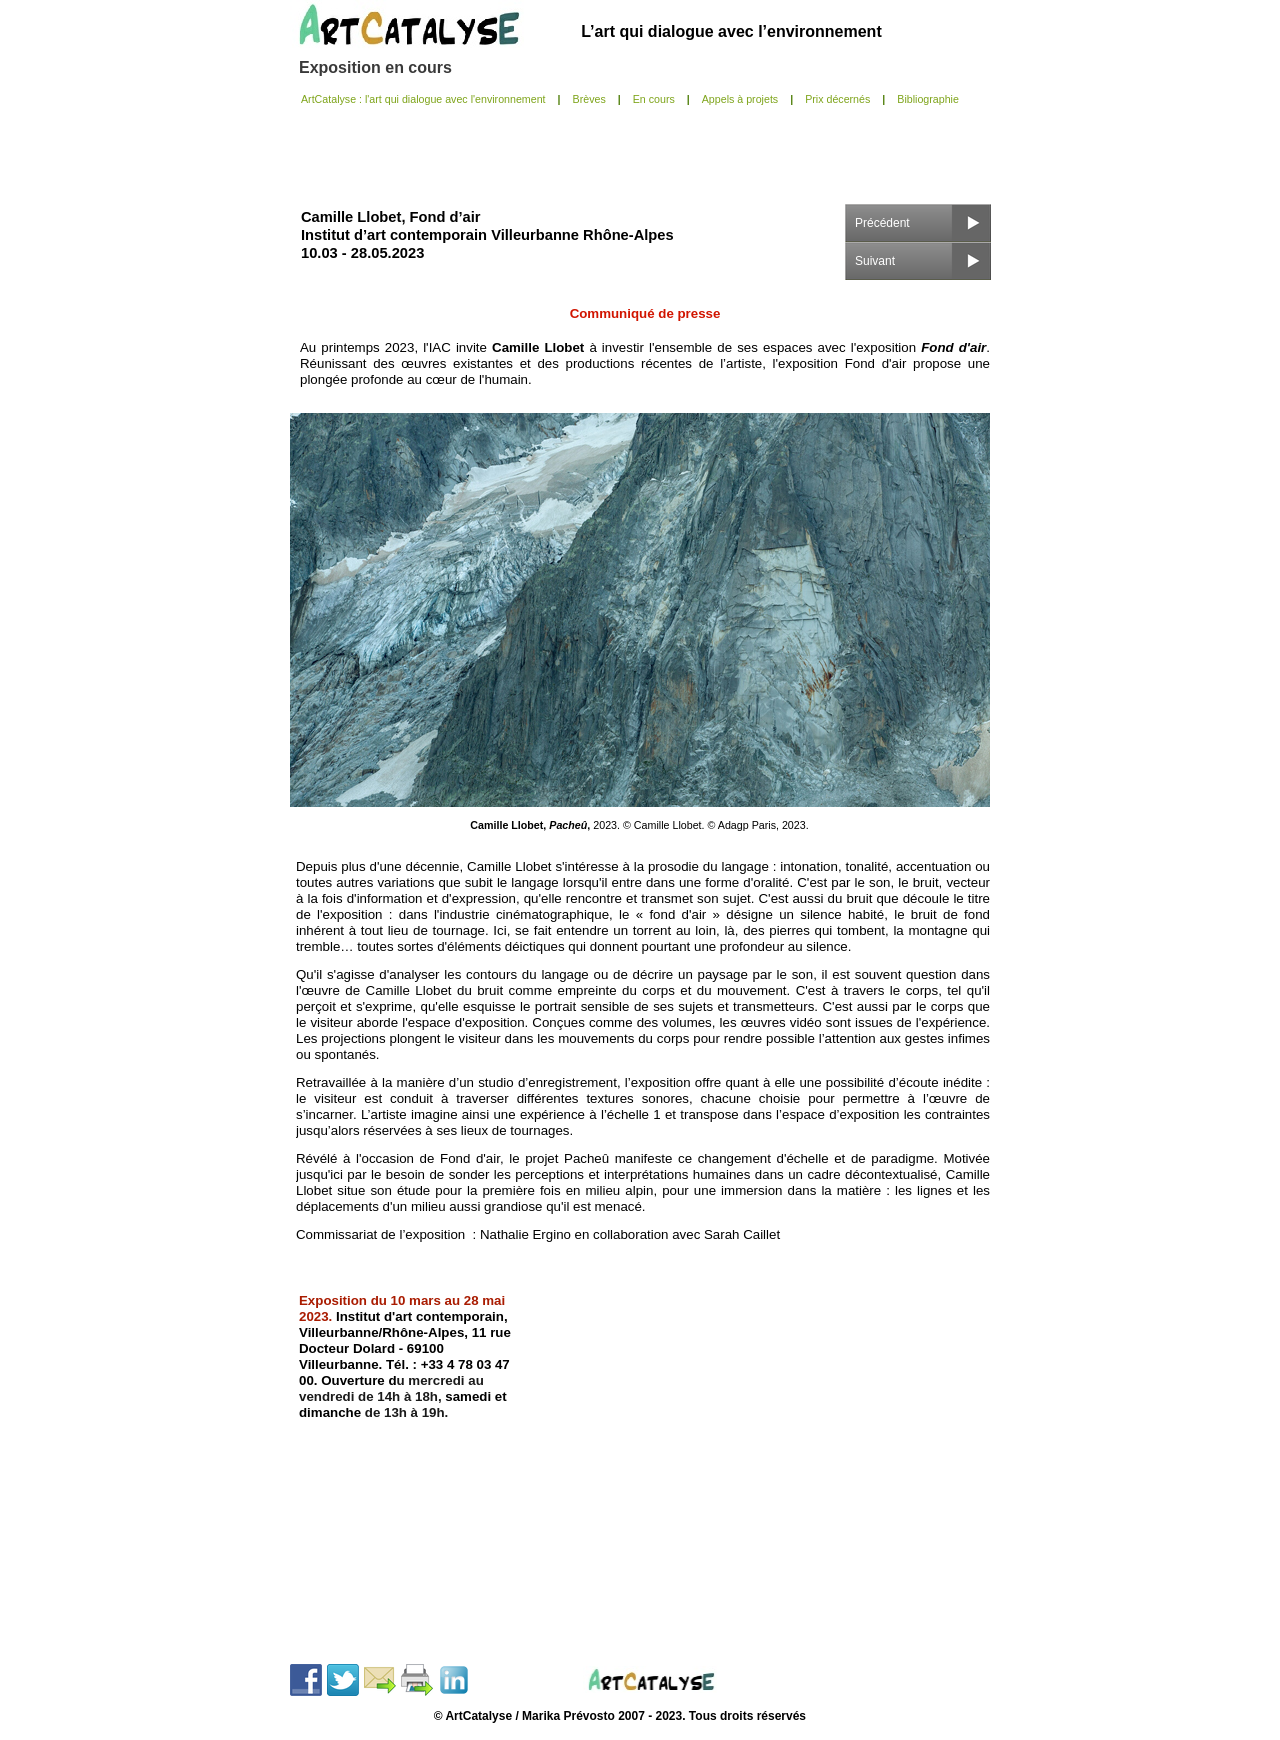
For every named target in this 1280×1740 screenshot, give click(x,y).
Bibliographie (928, 99)
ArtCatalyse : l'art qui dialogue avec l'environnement (423, 99)
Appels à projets (740, 99)
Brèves (589, 99)
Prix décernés (837, 99)
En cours (654, 99)
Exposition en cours (375, 67)
